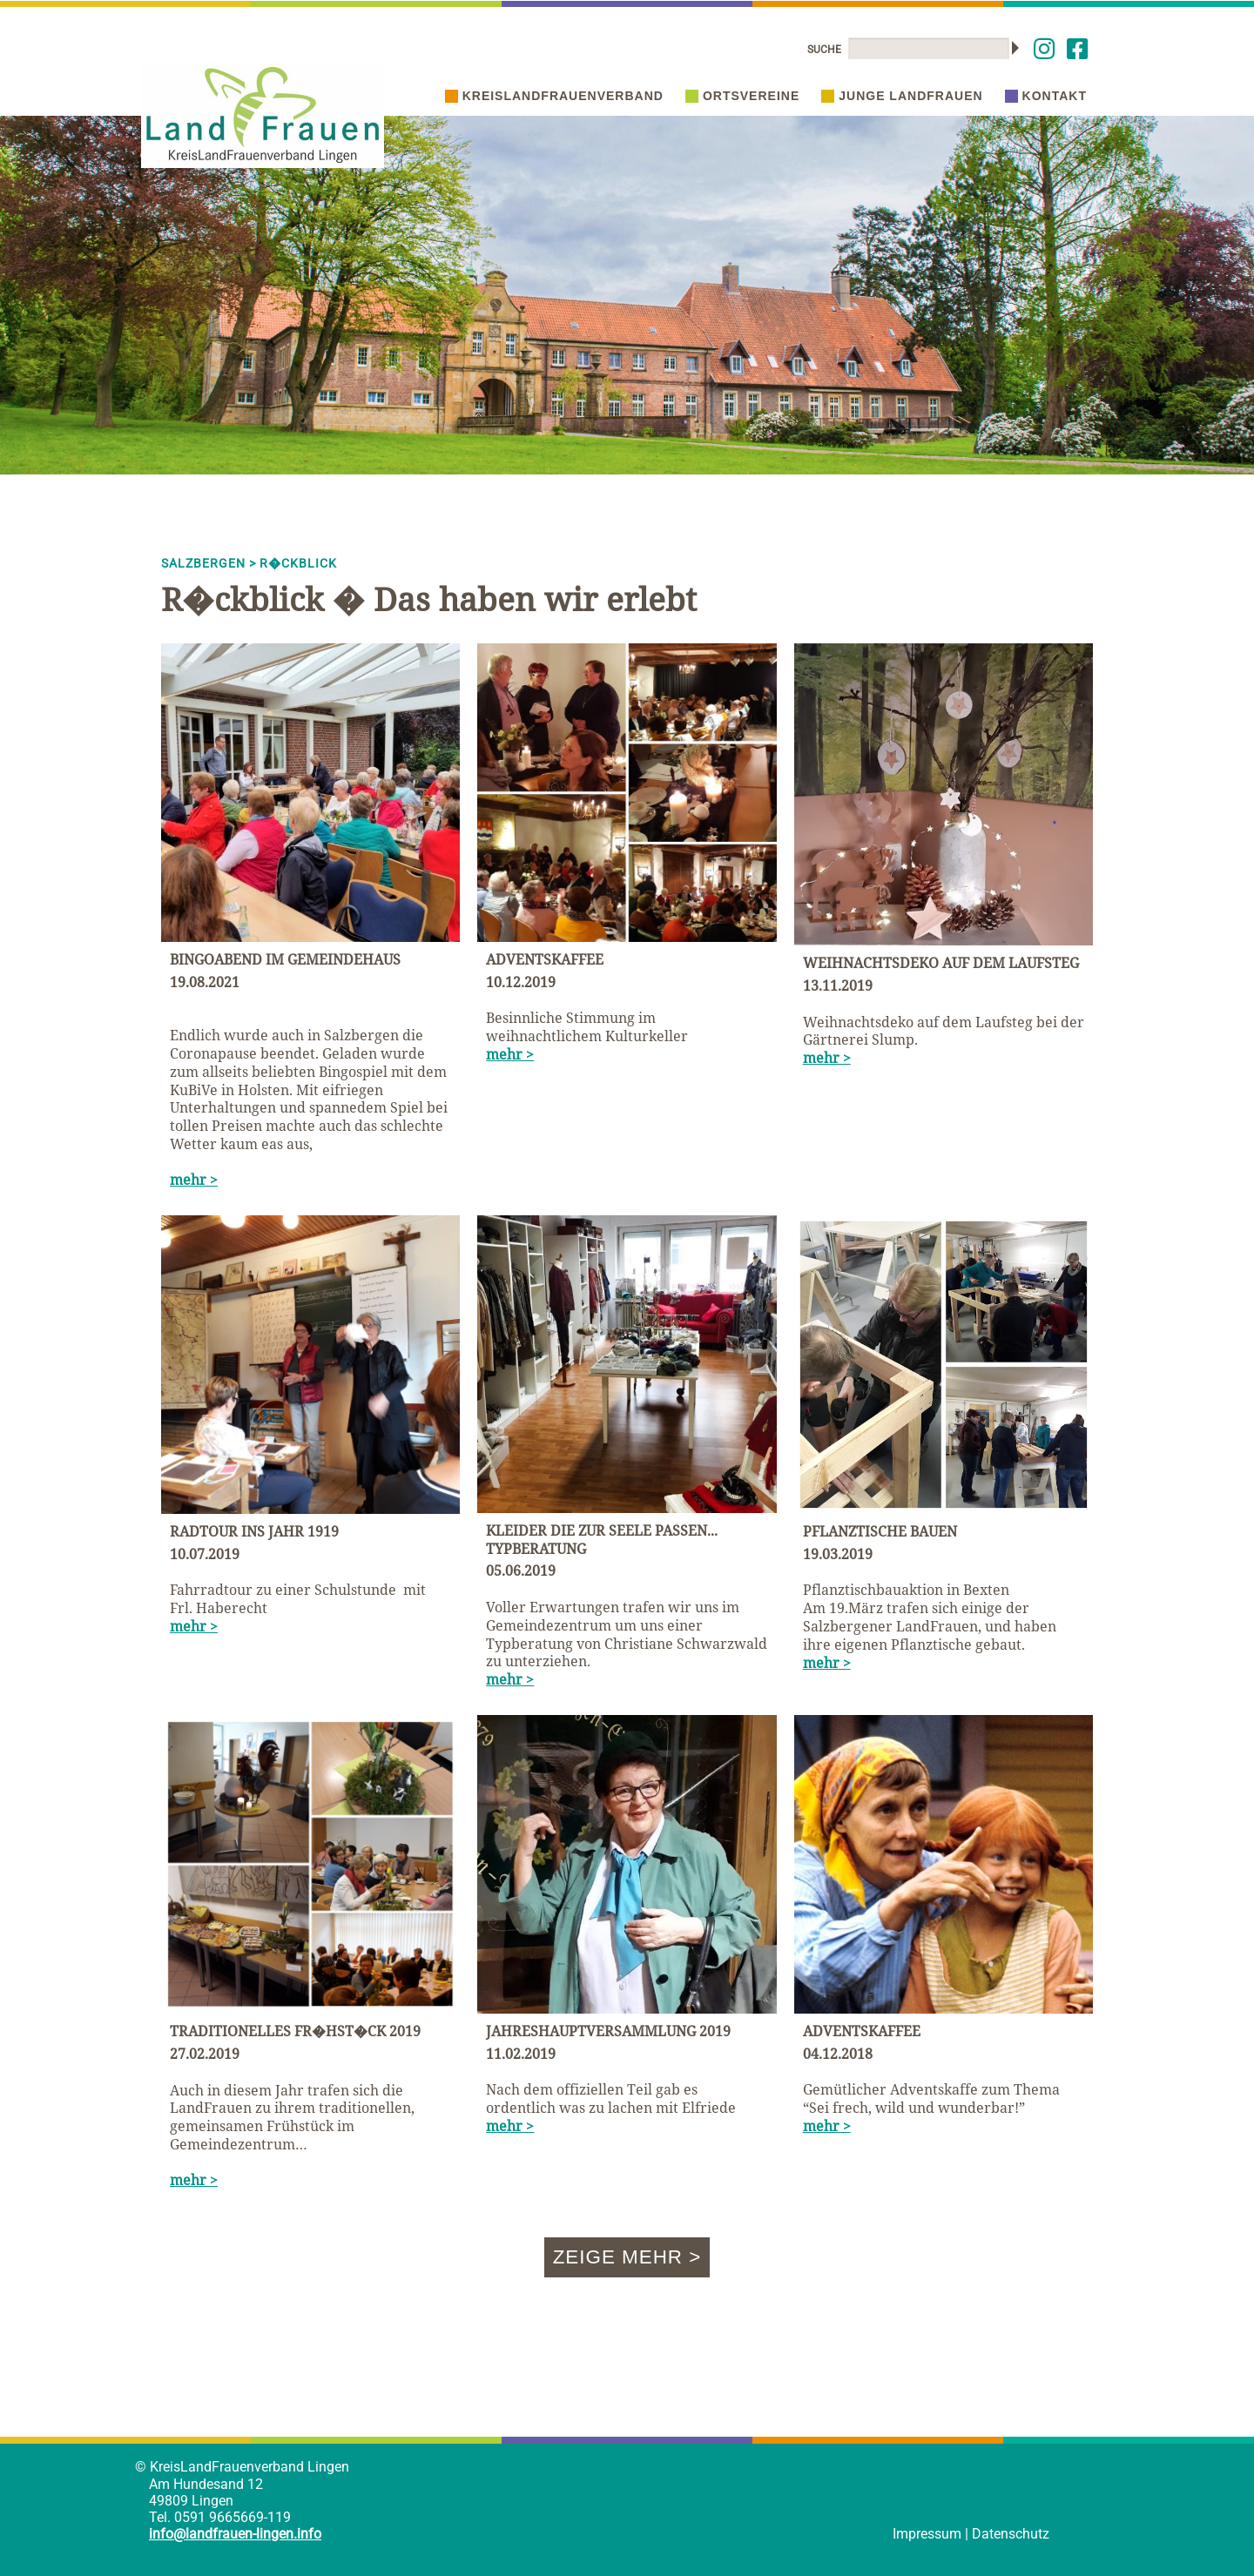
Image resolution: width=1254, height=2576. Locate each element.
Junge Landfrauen (901, 96)
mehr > (194, 1179)
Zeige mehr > (627, 2257)
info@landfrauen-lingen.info (235, 2534)
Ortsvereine (742, 96)
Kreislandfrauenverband (554, 96)
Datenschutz (1010, 2534)
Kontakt (1046, 96)
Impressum (927, 2534)
